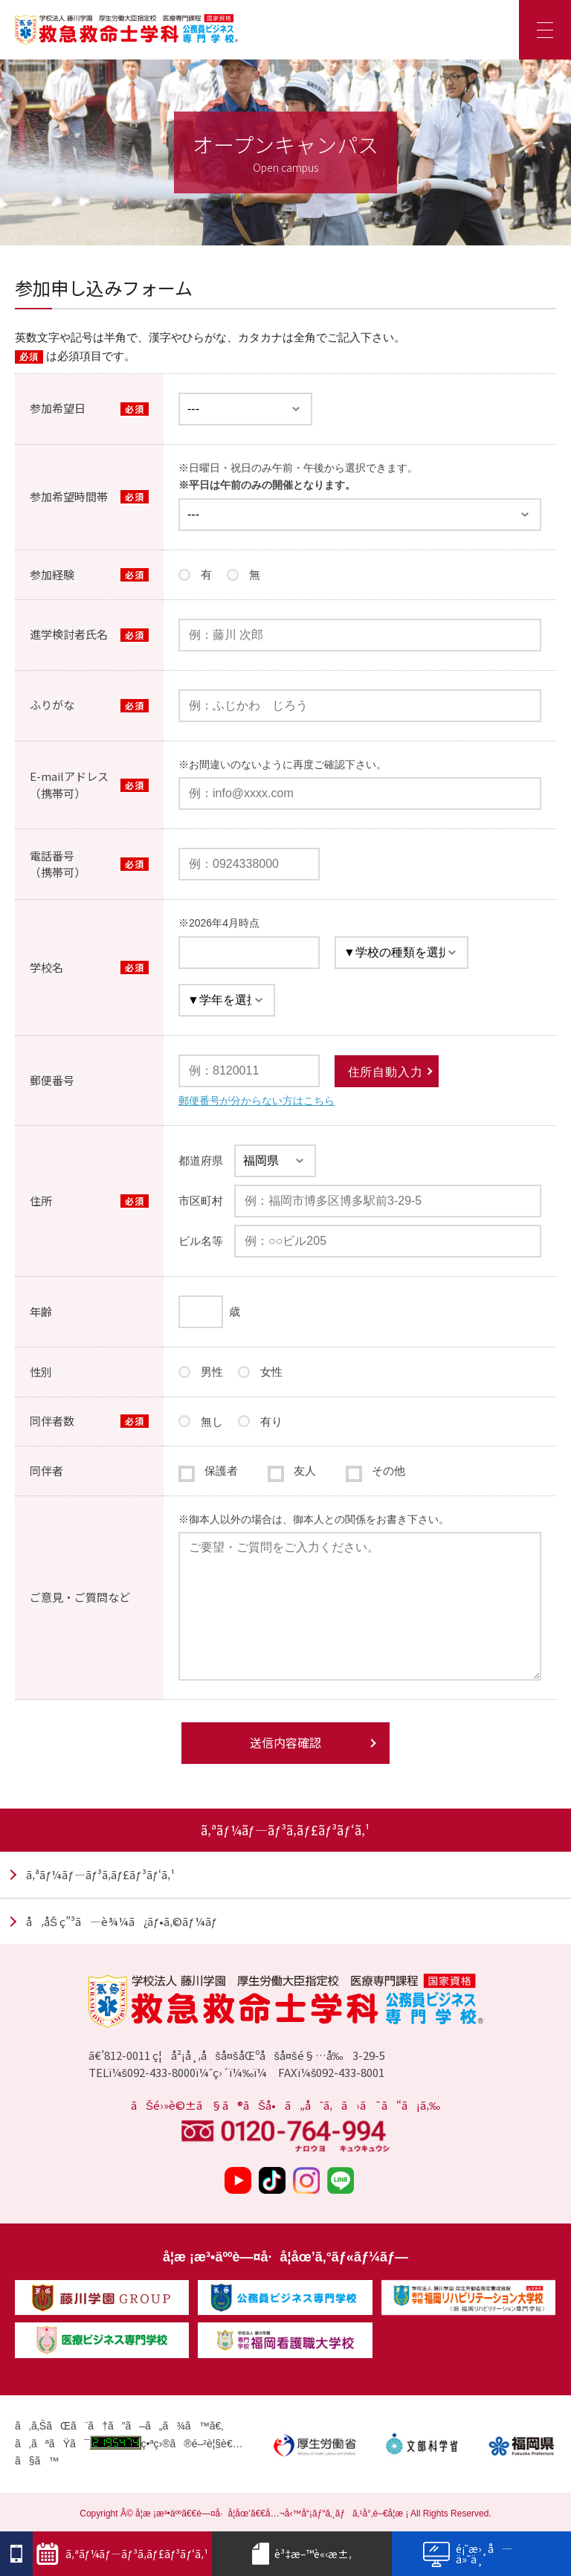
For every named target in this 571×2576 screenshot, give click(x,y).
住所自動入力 (385, 1072)
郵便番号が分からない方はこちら (256, 1101)
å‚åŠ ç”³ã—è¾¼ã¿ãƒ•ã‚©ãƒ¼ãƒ (121, 1921)
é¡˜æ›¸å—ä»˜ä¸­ (467, 2553)
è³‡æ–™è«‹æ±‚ (302, 2554)
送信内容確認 (285, 1742)
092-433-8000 (161, 2072)
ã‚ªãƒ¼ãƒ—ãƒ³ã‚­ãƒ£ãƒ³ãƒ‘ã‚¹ (100, 1874)
